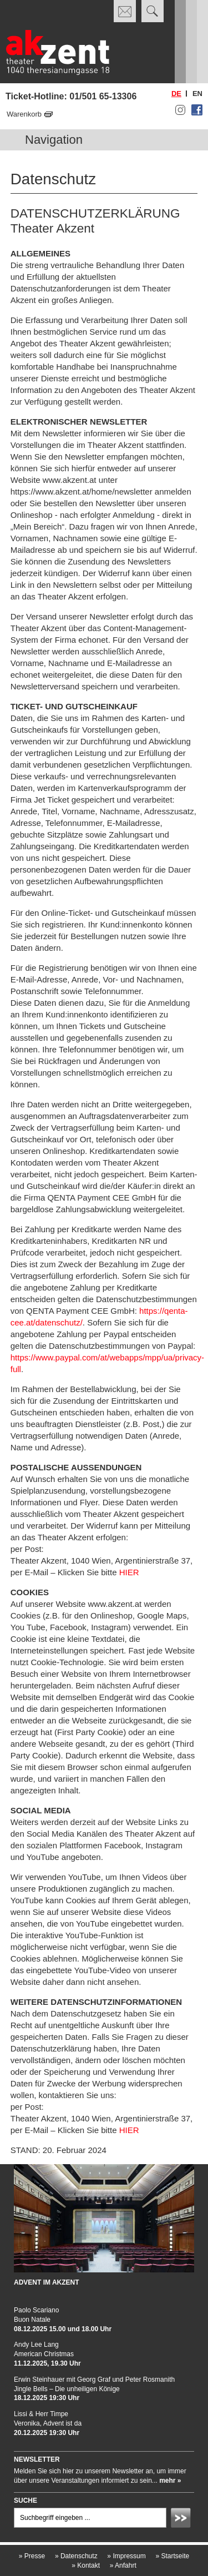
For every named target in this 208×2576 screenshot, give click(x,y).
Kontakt (86, 2565)
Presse (32, 2556)
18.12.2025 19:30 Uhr (46, 2398)
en (197, 93)
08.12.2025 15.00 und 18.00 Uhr (62, 2329)
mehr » (170, 2480)
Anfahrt (123, 2565)
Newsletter (37, 2459)
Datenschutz (76, 2556)
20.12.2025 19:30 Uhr (47, 2433)
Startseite (172, 2556)
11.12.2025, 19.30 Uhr (47, 2363)
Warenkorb (24, 114)
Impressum (126, 2556)
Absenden (182, 2519)
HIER (130, 1572)
